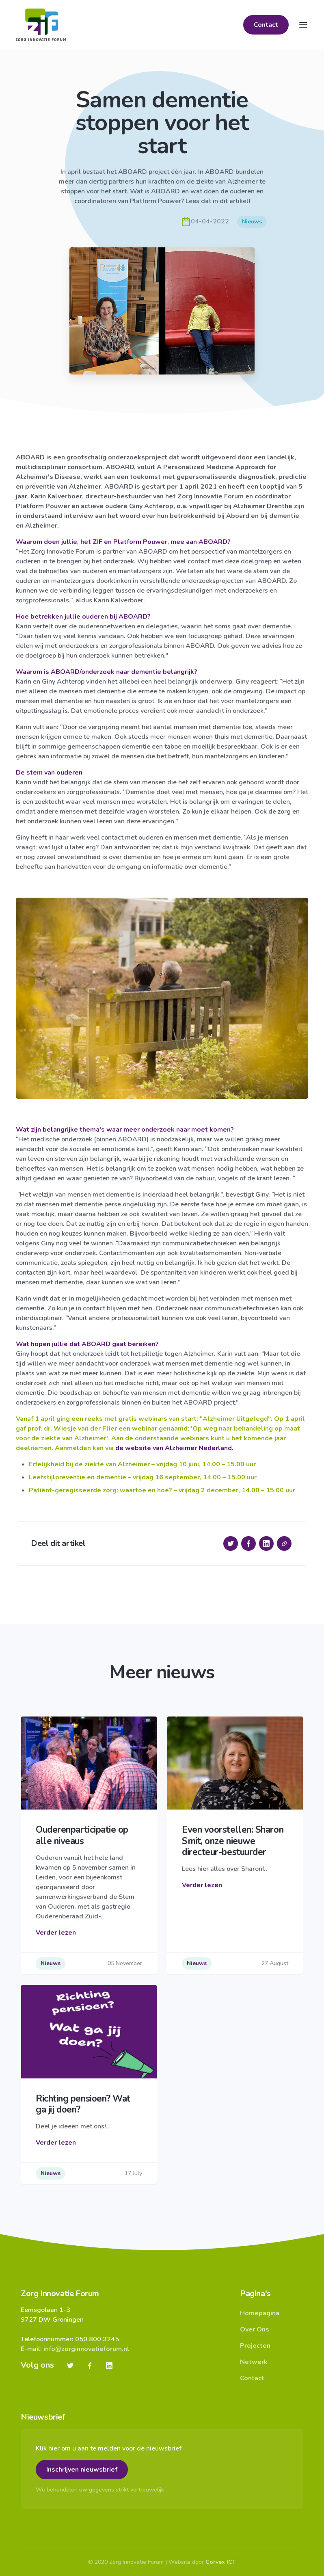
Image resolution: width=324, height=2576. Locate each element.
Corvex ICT (220, 2562)
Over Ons (254, 2329)
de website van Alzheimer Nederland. (173, 1448)
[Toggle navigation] (303, 25)
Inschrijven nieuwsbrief (81, 2469)
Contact (266, 24)
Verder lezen (56, 1932)
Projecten (255, 2345)
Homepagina (259, 2313)
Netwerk (254, 2361)
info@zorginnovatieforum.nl (86, 2348)
